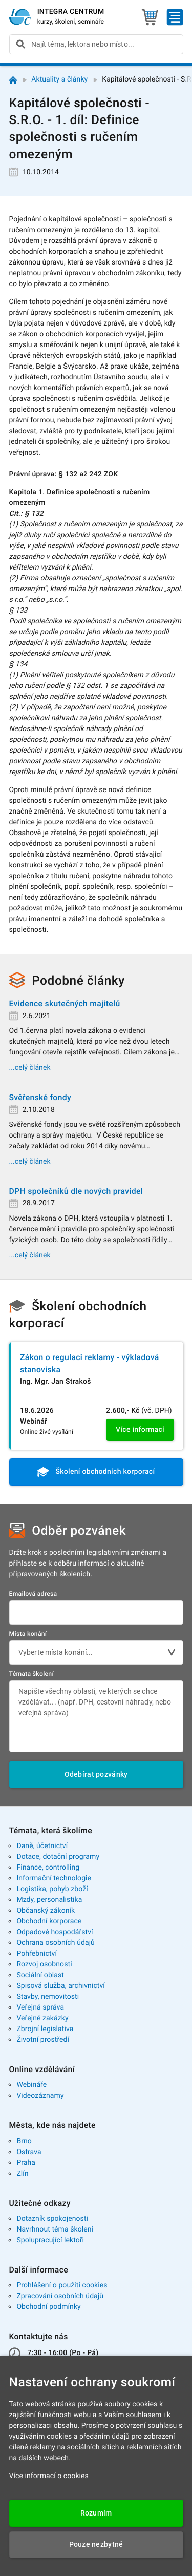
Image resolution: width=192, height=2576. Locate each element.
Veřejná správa (40, 2007)
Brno (24, 2141)
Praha (25, 2163)
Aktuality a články (59, 79)
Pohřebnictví (36, 1954)
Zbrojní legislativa (44, 2029)
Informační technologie (53, 1878)
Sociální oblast (40, 1975)
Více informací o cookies (49, 2476)
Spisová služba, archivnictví (60, 1986)
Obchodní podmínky (48, 2307)
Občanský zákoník (45, 1910)
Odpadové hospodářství (54, 1932)
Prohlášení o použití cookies (61, 2285)
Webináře (31, 2085)
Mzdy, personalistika (49, 1900)
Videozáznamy (39, 2096)
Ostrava (28, 2152)
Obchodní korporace (48, 1921)
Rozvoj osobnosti (44, 1964)
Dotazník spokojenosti (52, 2219)
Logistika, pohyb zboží (52, 1889)
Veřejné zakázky (42, 2018)
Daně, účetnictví (42, 1846)
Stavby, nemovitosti (47, 1997)
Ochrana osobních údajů (55, 1943)
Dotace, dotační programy (57, 1857)
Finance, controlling (47, 1867)
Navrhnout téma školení (54, 2229)
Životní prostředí (42, 2040)
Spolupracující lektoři (50, 2240)
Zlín (22, 2173)
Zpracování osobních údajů (59, 2296)
